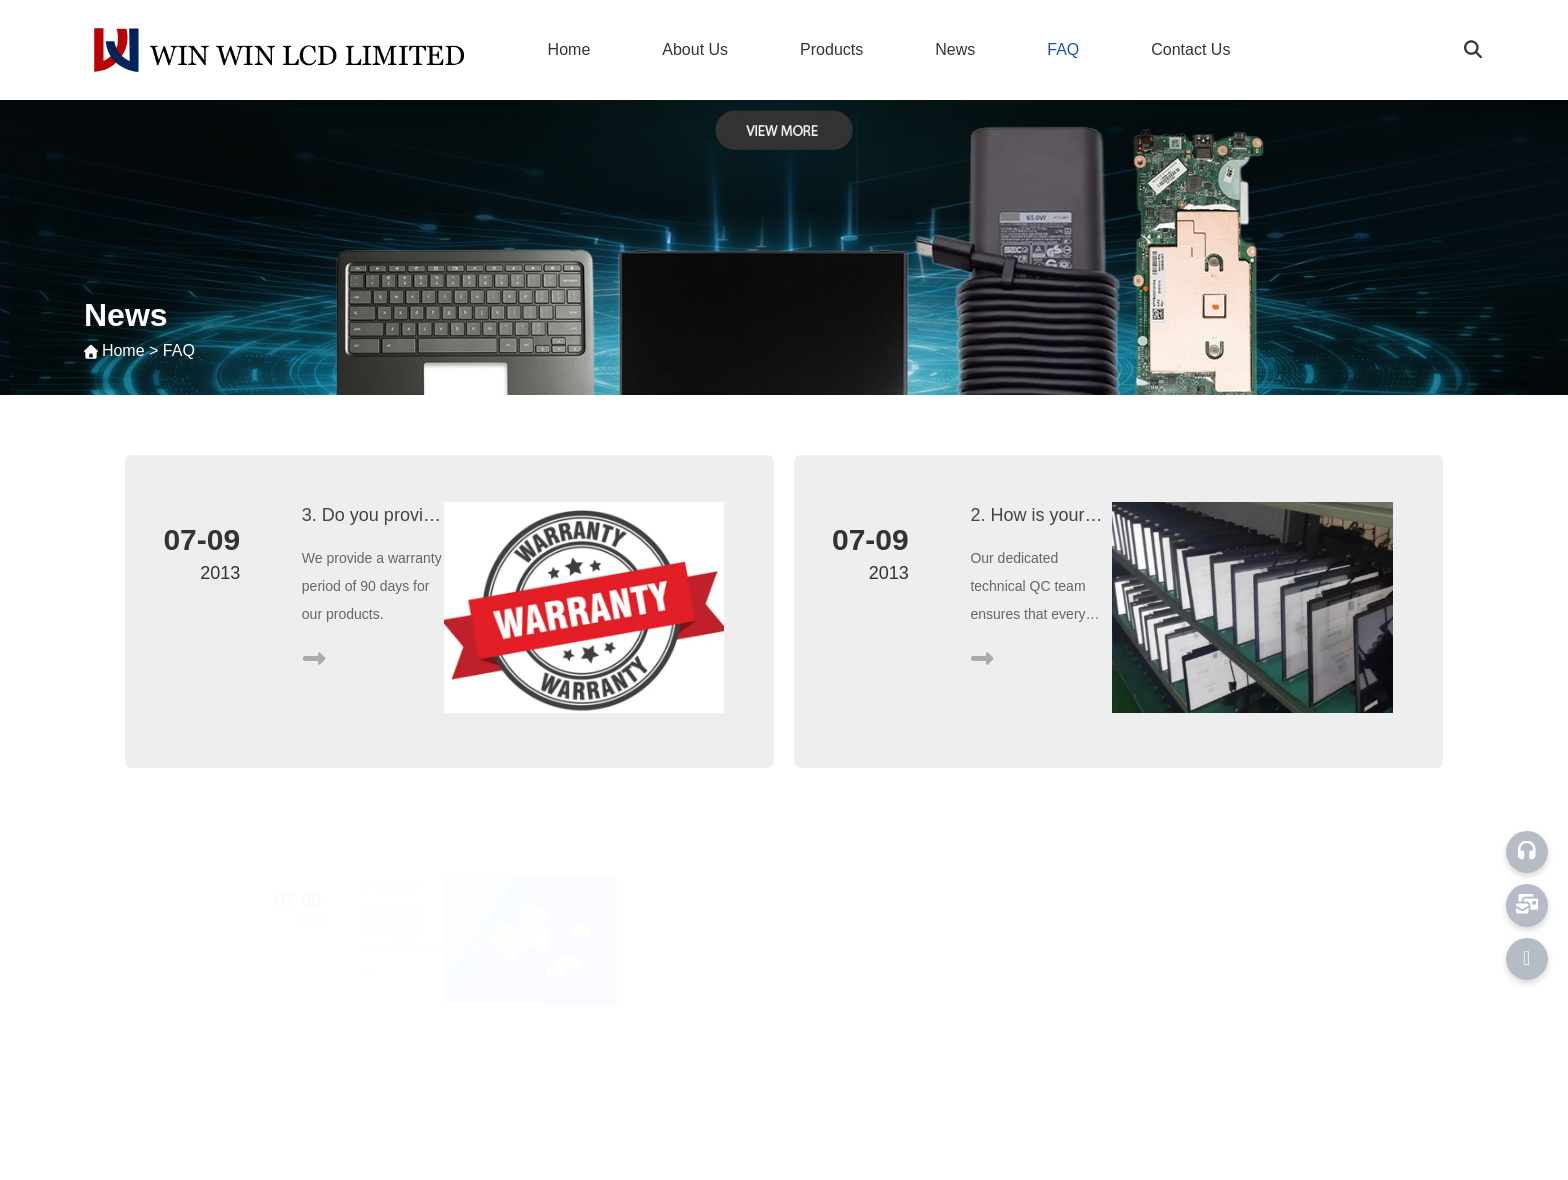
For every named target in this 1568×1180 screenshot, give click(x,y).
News (955, 49)
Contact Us (1190, 49)
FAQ (1063, 49)
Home (569, 49)
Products (831, 49)
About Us (695, 49)
